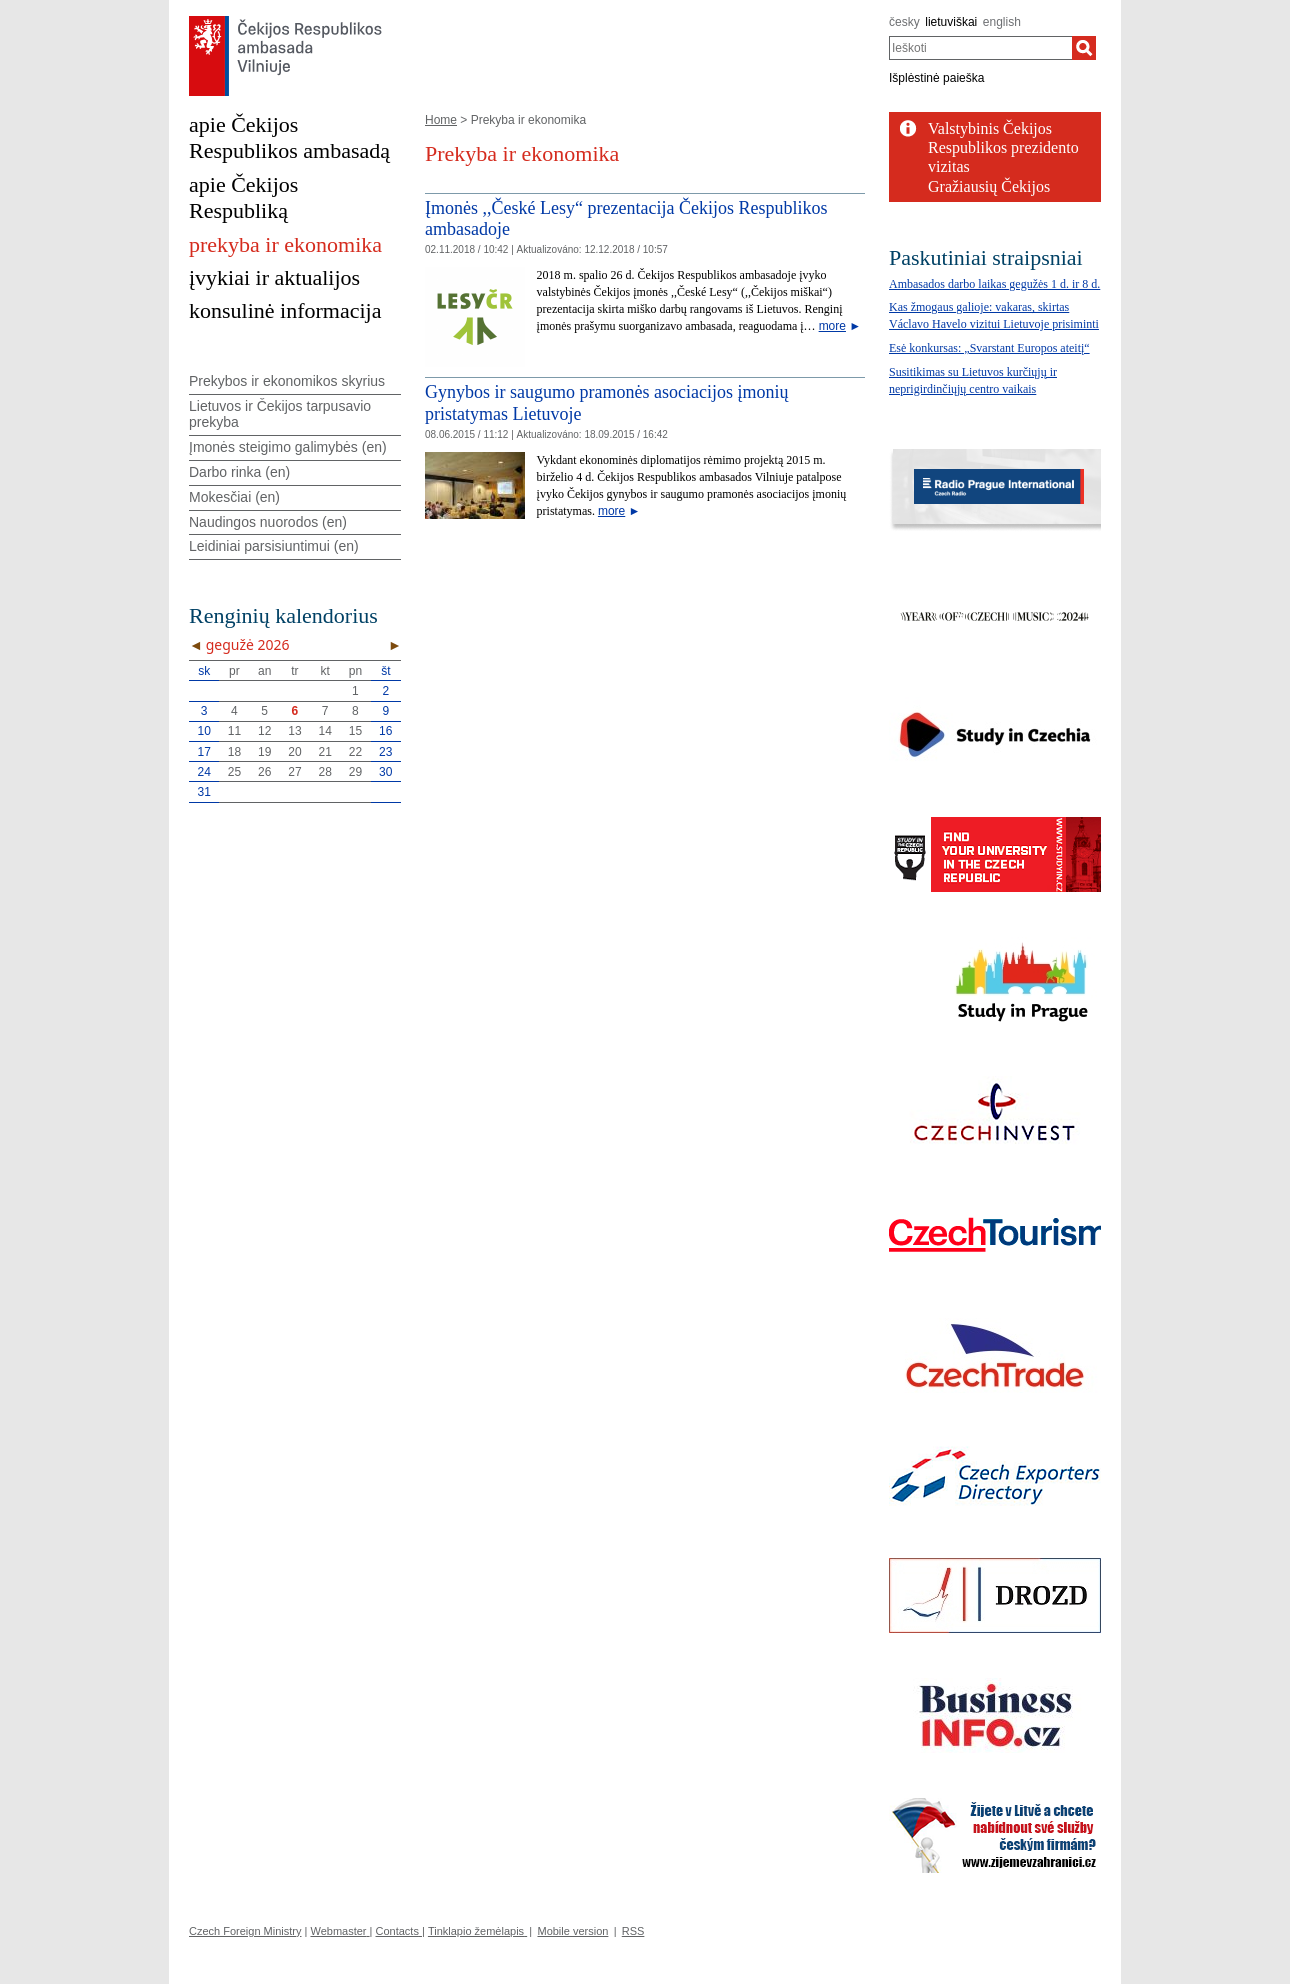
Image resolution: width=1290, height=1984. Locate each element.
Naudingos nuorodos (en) (268, 522)
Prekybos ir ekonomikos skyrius (287, 381)
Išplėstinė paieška (936, 78)
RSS (633, 1931)
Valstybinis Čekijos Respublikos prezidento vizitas (1003, 147)
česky (904, 22)
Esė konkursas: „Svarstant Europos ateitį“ (989, 348)
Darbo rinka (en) (239, 472)
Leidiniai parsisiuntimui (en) (274, 546)
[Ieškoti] (1084, 48)
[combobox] (980, 48)
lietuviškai (951, 22)
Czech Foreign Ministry (245, 1931)
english (1002, 22)
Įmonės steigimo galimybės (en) (288, 447)
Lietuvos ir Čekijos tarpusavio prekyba (280, 414)
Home (441, 120)
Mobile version (572, 1931)
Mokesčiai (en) (234, 497)
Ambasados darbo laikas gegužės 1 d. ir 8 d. (994, 284)
